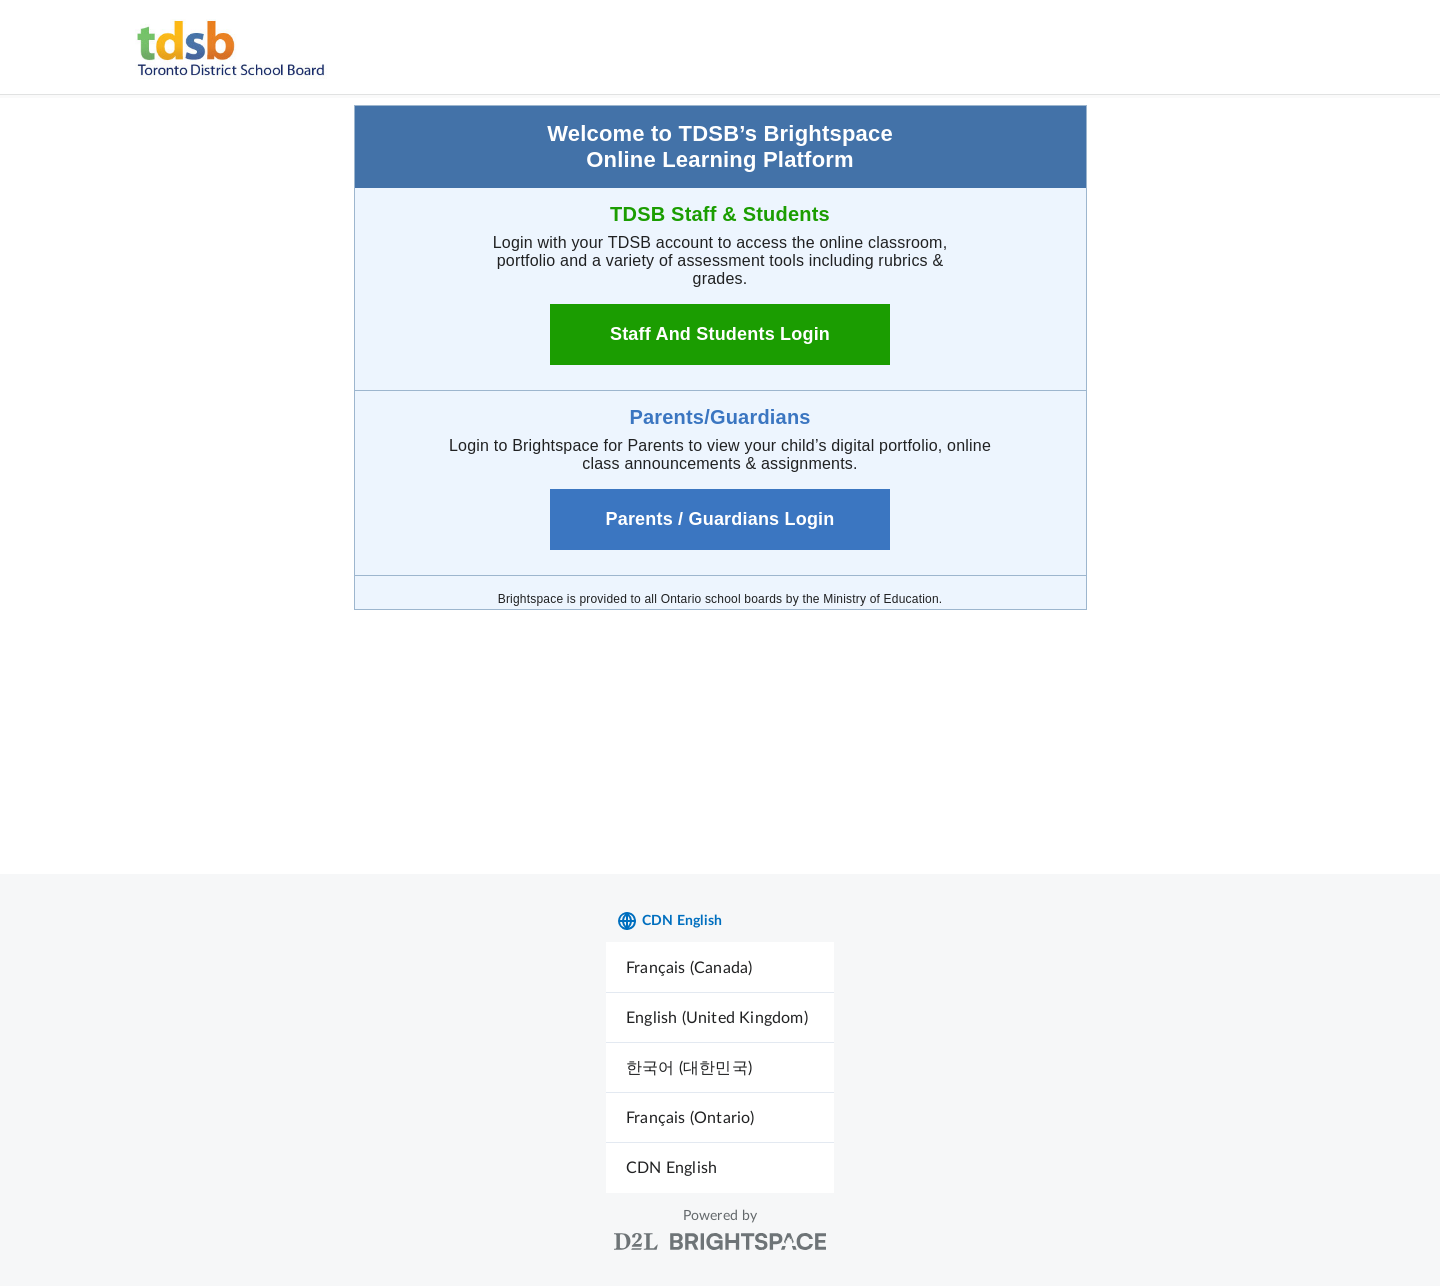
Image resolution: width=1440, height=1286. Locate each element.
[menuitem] (720, 967)
